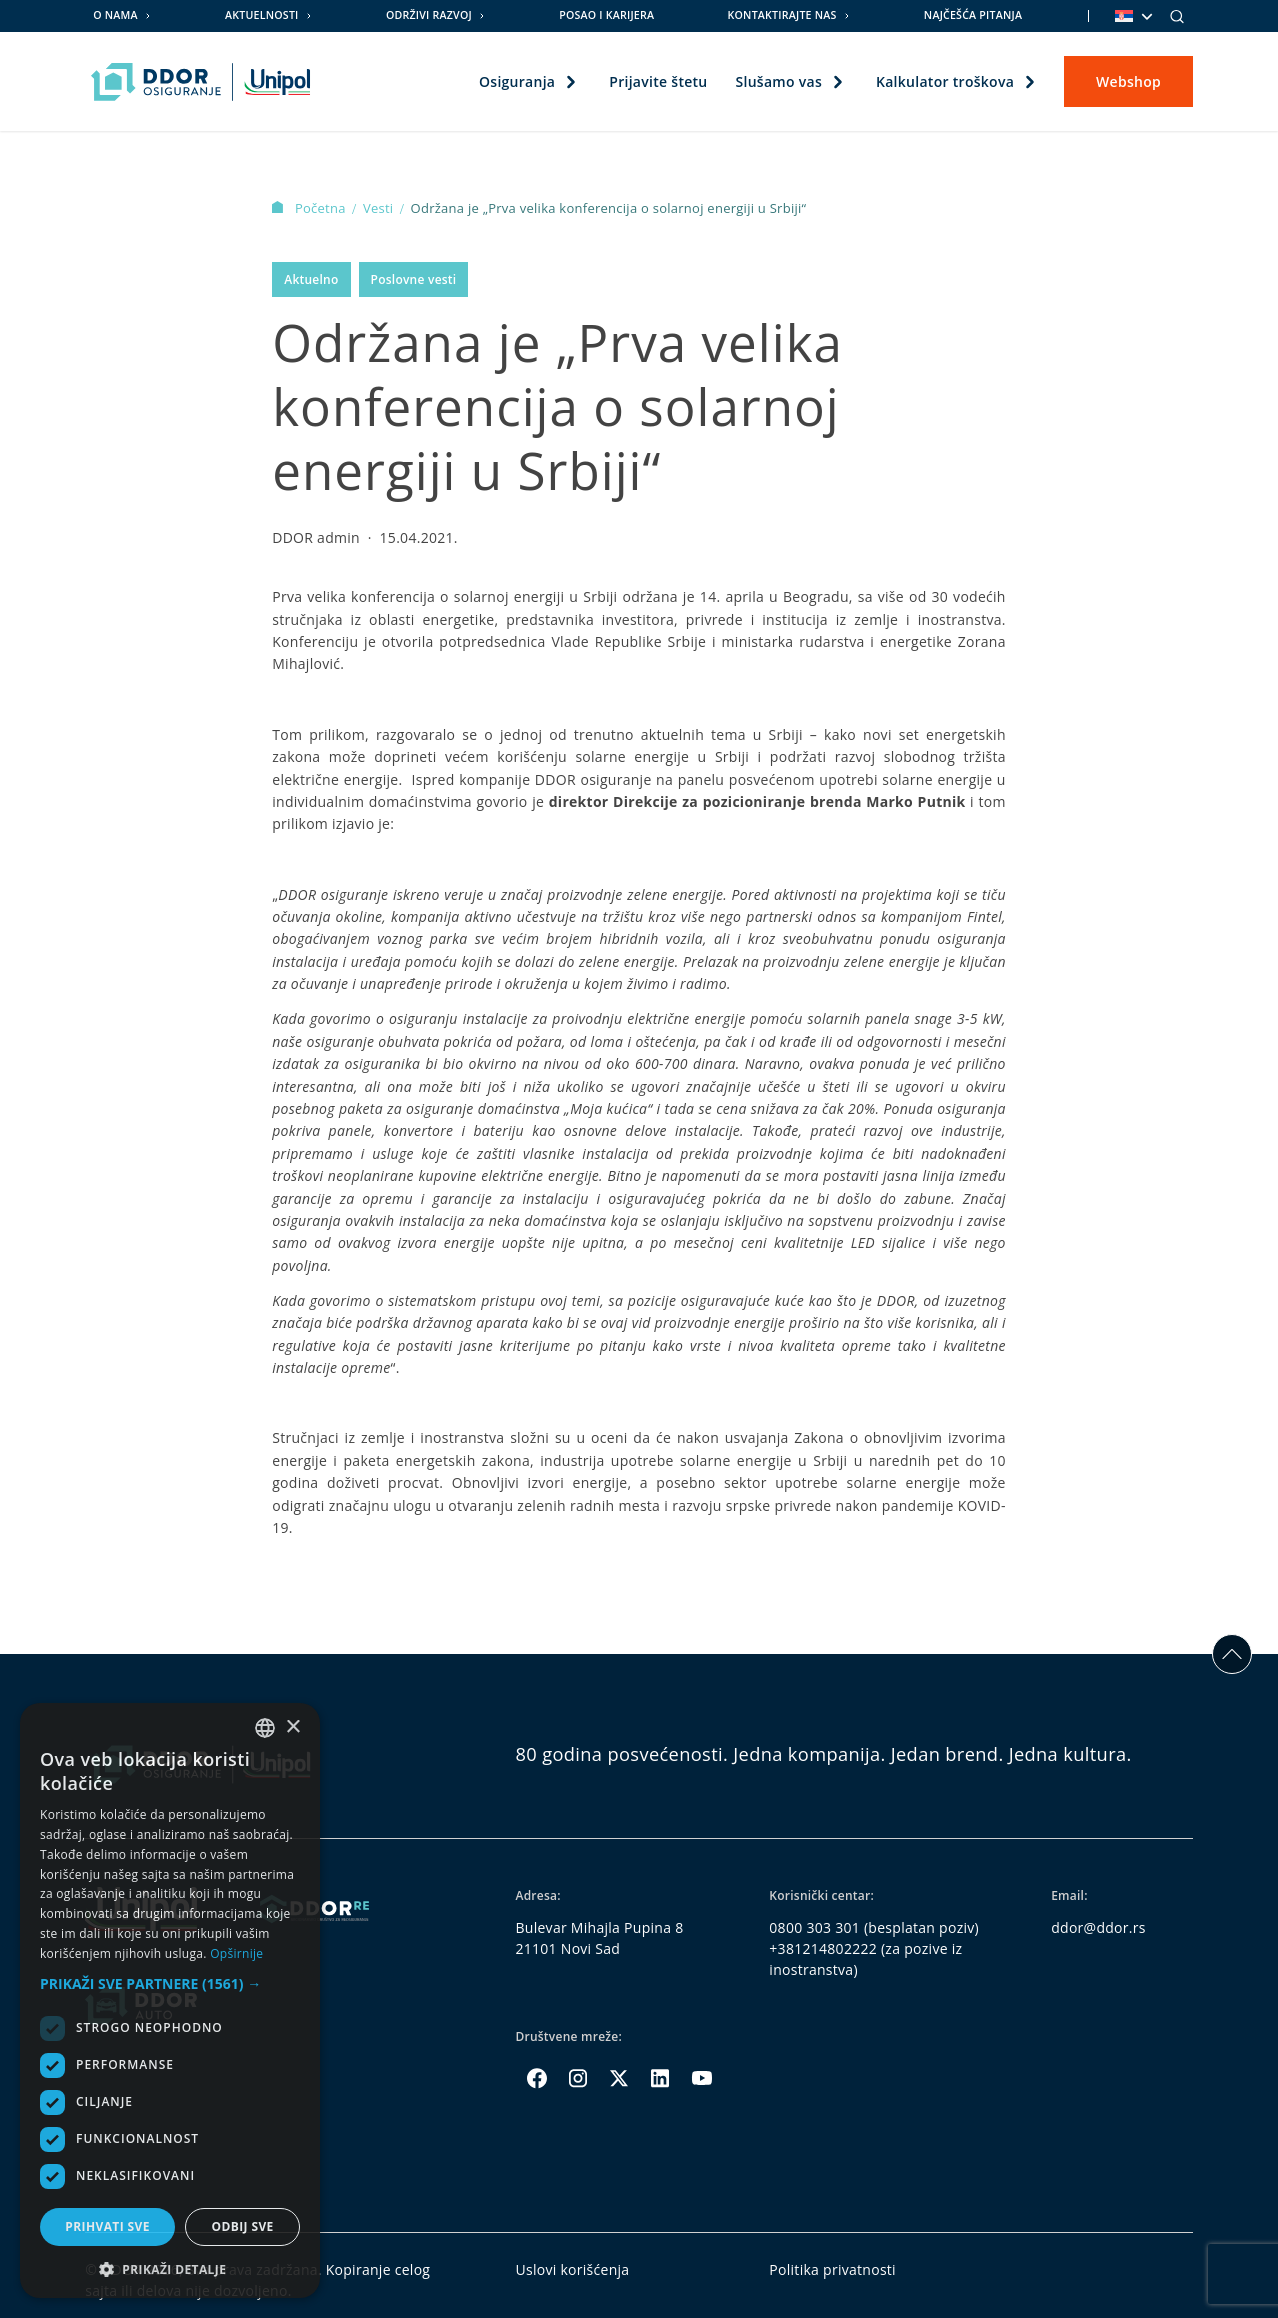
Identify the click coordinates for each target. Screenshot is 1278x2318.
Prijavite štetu (658, 81)
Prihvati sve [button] (107, 2226)
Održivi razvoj (429, 15)
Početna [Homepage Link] (310, 208)
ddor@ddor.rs (1098, 1927)
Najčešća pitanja (973, 15)
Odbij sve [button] (242, 2226)
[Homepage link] (200, 82)
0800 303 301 (814, 1927)
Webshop (1128, 81)
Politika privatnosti (832, 2269)
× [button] (292, 1727)
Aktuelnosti (262, 15)
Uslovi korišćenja (572, 2269)
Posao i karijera (606, 15)
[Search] (1177, 16)
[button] (170, 1983)
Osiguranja (517, 81)
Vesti (380, 208)
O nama (115, 15)
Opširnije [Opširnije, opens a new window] (236, 1953)
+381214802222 (823, 1948)
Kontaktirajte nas (782, 15)
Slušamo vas (778, 81)
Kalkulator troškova (945, 81)
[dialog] (170, 2000)
